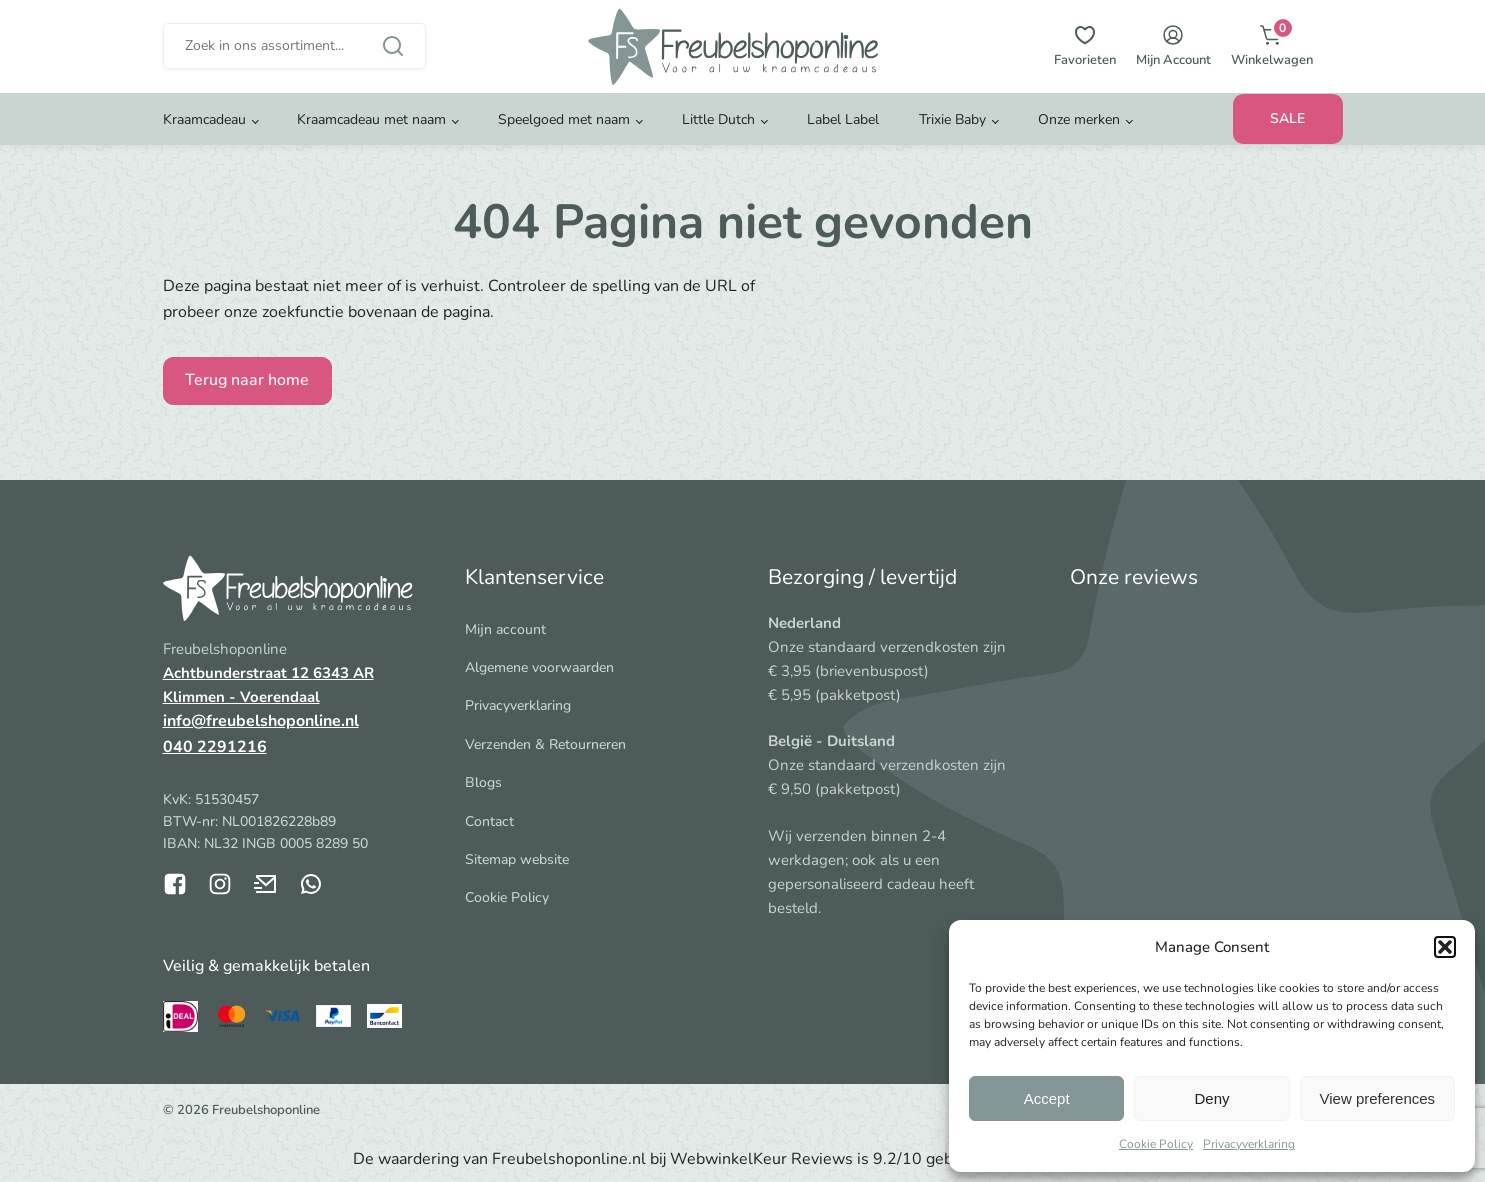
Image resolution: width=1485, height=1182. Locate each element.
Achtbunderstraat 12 (238, 673)
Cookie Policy (1156, 1144)
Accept (1047, 1098)
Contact (489, 821)
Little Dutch (718, 134)
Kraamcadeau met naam (371, 134)
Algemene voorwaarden (539, 667)
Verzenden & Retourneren (545, 744)
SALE (1287, 133)
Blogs (483, 782)
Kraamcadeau (204, 134)
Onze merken (1079, 134)
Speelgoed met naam (564, 134)
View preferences (1378, 1098)
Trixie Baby (952, 134)
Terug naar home (247, 380)
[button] (1445, 947)
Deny (1211, 1098)
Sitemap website (517, 859)
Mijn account (505, 629)
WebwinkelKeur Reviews (761, 1159)
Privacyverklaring (1249, 1144)
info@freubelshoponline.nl (261, 721)
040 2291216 (215, 747)
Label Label (843, 134)
